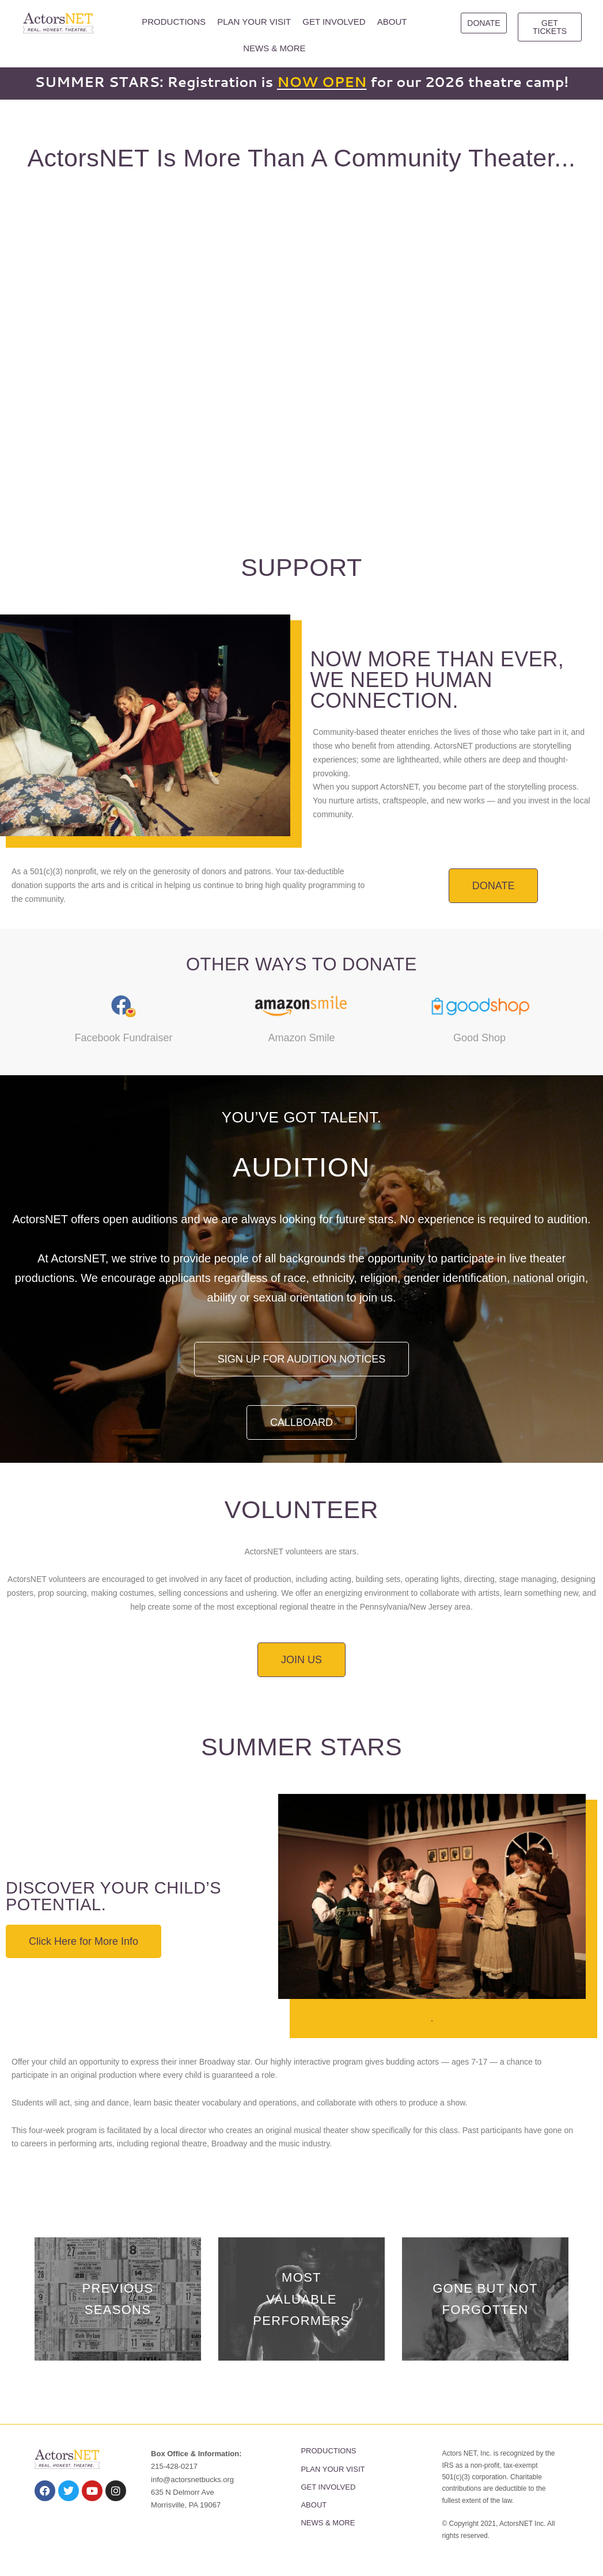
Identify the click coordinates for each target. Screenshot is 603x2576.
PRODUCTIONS (174, 21)
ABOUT (392, 21)
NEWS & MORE (274, 48)
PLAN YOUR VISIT (254, 21)
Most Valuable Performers (301, 2299)
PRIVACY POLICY (179, 2529)
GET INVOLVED (333, 21)
